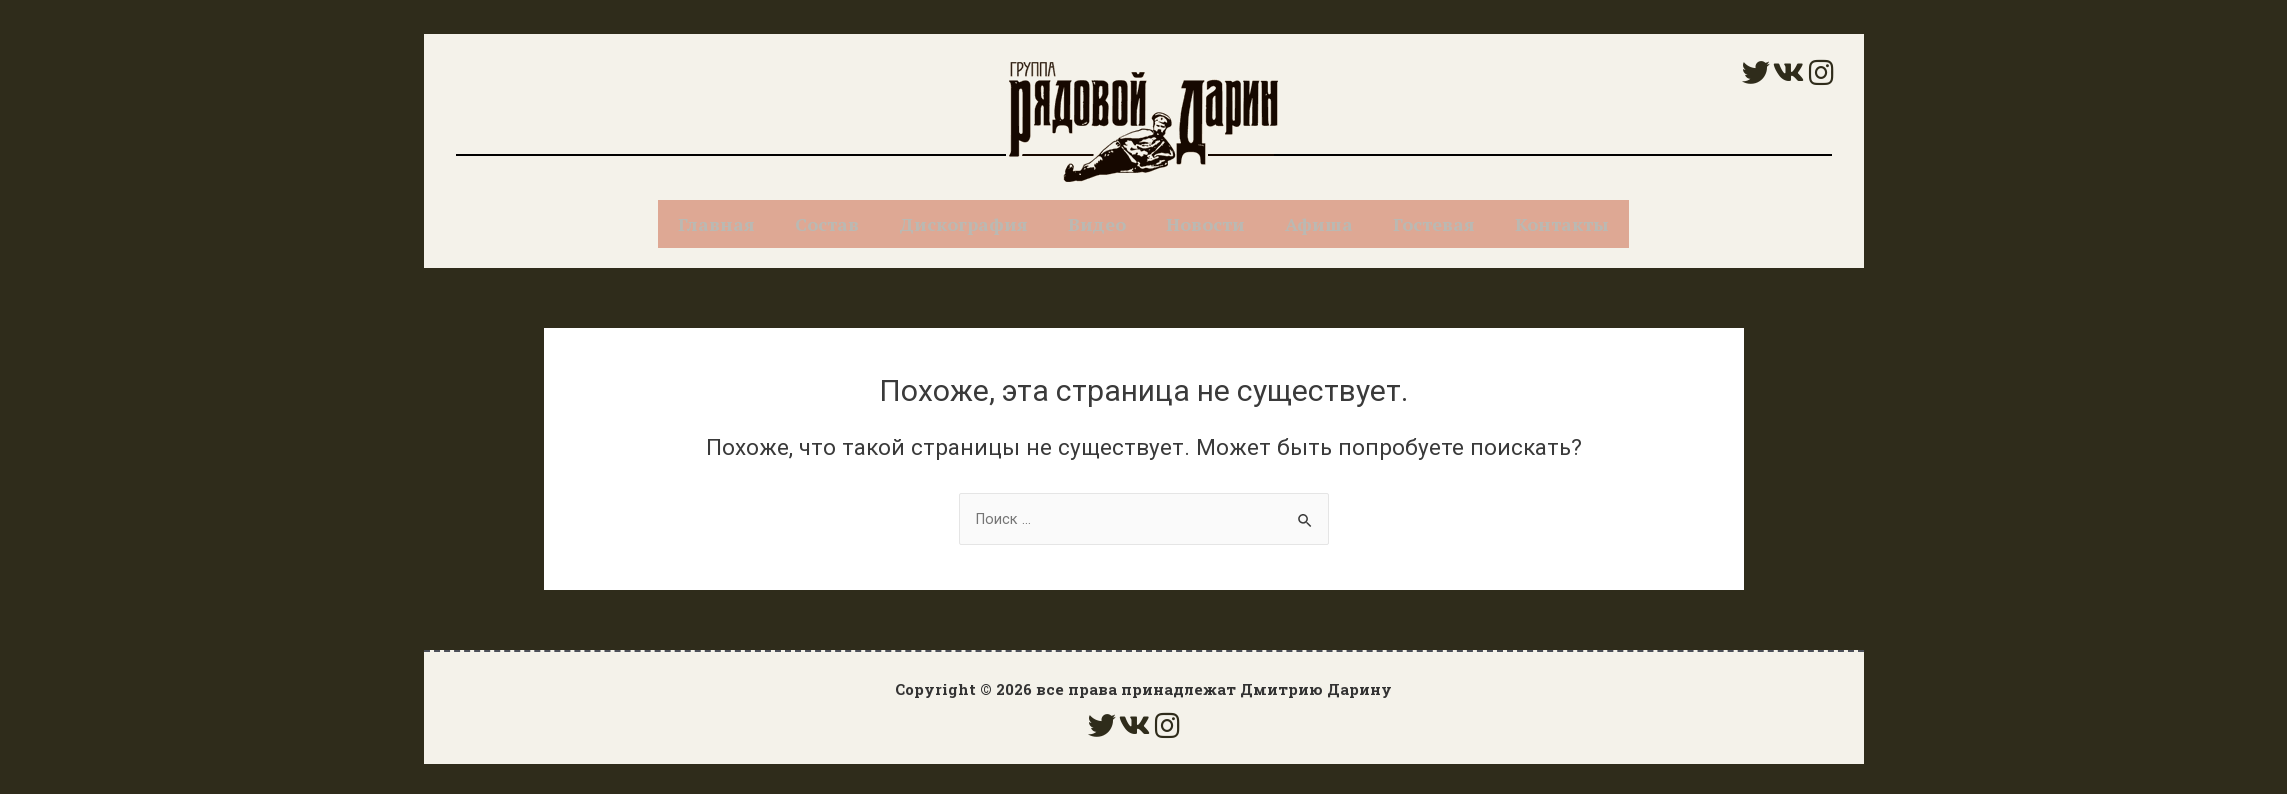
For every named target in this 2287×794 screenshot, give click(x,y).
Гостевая (1434, 224)
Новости (1205, 224)
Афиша (1319, 224)
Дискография (963, 224)
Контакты (1562, 224)
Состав (827, 224)
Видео (1097, 224)
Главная (716, 224)
